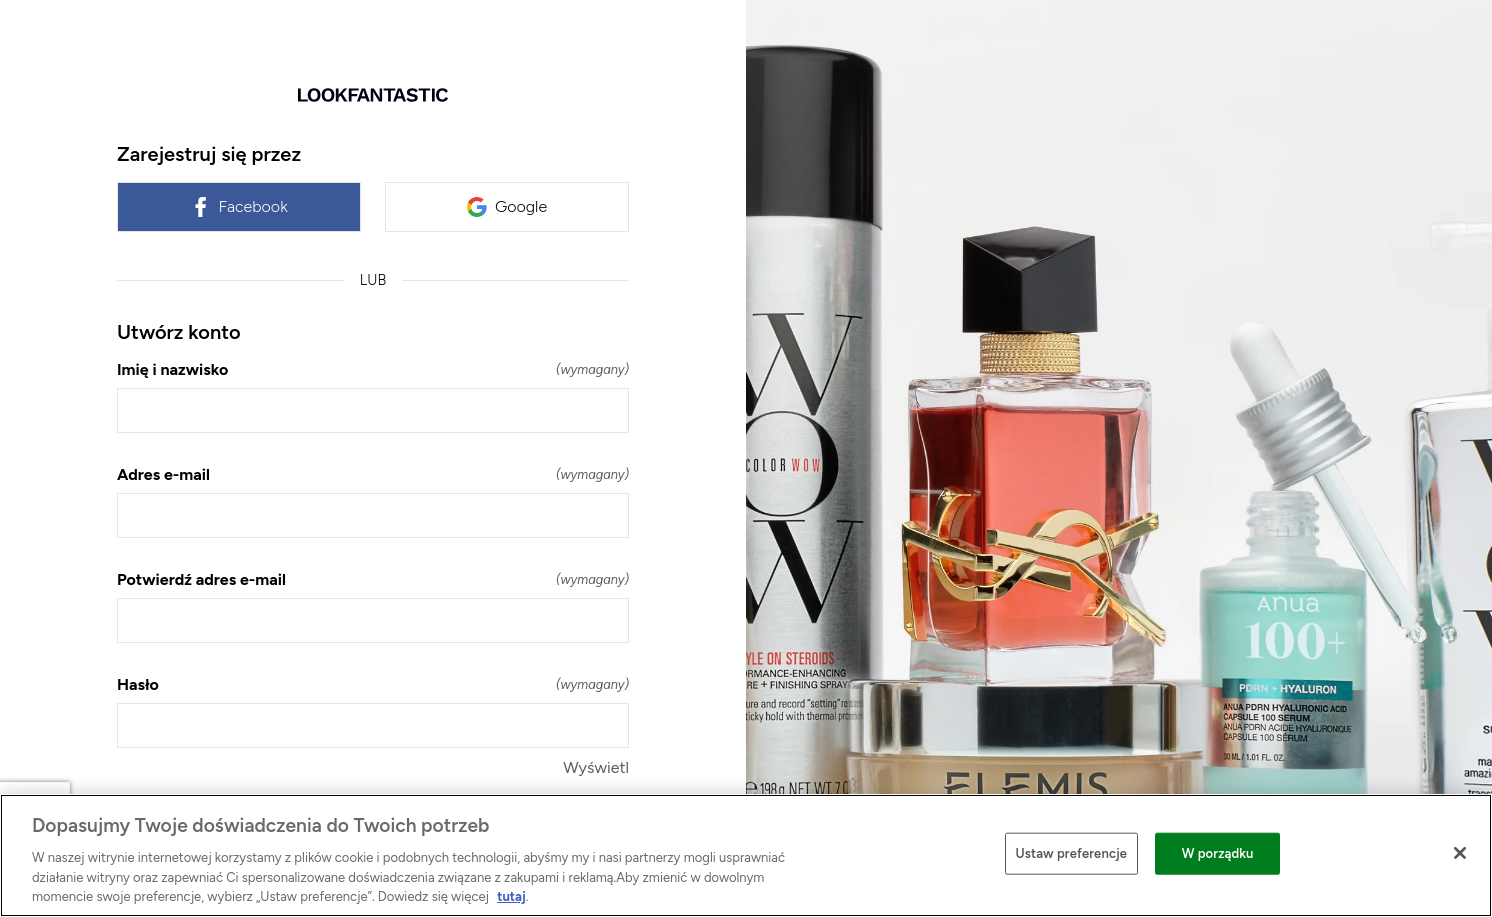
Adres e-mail (373, 474)
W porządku (1218, 853)
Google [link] (507, 207)
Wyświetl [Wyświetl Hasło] (596, 767)
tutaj (511, 896)
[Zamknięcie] (1460, 853)
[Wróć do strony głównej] (373, 95)
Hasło (373, 684)
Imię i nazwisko (373, 369)
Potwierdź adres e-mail (373, 579)
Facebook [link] (238, 207)
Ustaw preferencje (1072, 853)
